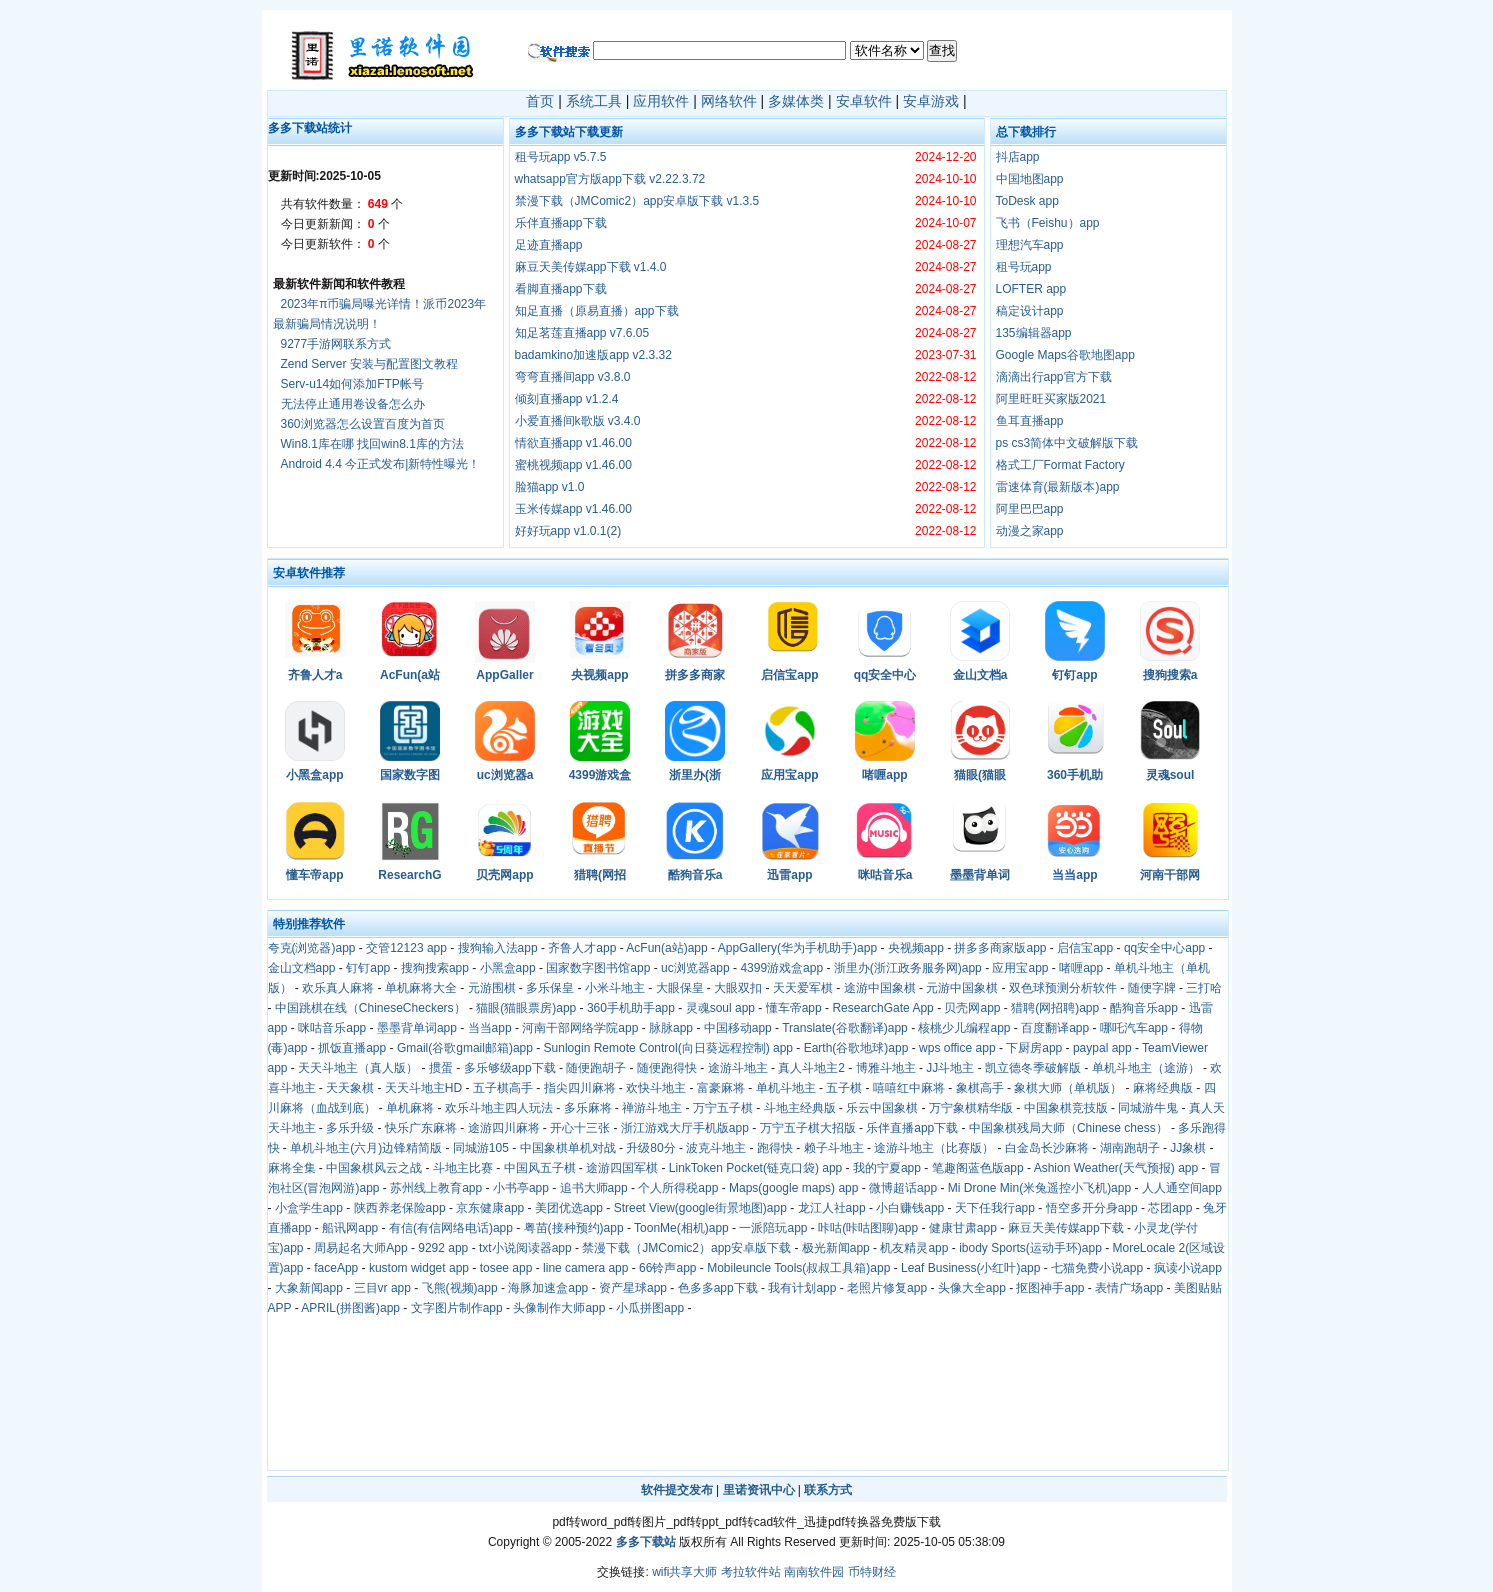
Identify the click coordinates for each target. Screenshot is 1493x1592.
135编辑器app (1034, 333)
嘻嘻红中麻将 (909, 1088)
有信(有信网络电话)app (451, 1228)
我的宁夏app (887, 1168)
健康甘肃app (963, 1228)
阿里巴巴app (1030, 509)
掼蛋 (441, 1068)
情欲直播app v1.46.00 (573, 443)
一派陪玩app (773, 1228)
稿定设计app (1030, 311)
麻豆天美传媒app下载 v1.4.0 (591, 267)
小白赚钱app (910, 1208)
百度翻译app (1055, 1028)
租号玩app (1024, 267)
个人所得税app (678, 1188)
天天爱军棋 (803, 988)
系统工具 (594, 101)
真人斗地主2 (811, 1068)
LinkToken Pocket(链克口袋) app (755, 1168)
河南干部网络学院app (580, 1028)
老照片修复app (887, 1288)
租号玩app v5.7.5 (561, 157)
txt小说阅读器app (525, 1248)
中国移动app (738, 1028)
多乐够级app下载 (510, 1068)
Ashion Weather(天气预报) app (1116, 1168)
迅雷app (789, 875)
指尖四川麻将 (580, 1088)
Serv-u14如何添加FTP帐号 (352, 384)
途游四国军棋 (622, 1168)
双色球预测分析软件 (1063, 988)
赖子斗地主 (834, 1148)
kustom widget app (419, 1268)
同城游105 (481, 1148)
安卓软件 (864, 101)
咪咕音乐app (332, 1028)
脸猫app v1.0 (550, 487)
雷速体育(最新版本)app (1058, 487)
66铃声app (667, 1268)
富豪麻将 (721, 1088)
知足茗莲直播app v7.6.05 (582, 333)
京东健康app (490, 1208)
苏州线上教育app (436, 1188)
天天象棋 (350, 1088)
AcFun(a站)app (666, 948)
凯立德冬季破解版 (1033, 1068)
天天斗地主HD (423, 1088)
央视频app (599, 675)
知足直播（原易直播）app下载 (597, 311)
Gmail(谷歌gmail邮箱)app (465, 1048)
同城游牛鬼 (1148, 1108)
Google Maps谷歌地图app (1065, 355)
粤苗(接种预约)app (574, 1228)
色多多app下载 (718, 1288)
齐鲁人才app (582, 948)
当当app (1074, 875)
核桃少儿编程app (964, 1028)
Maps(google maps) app (793, 1188)
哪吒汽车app (1134, 1028)
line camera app (585, 1268)
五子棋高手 (503, 1088)
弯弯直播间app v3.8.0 (573, 377)
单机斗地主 (786, 1088)
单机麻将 (410, 1108)
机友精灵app (914, 1248)
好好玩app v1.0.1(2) (568, 531)
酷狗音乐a (695, 875)
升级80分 (650, 1148)
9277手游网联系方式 (336, 344)
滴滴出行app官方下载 (1054, 377)
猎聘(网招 (600, 875)
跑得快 (775, 1148)
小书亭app (521, 1188)
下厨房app (1034, 1048)
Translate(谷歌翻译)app (845, 1028)
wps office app (957, 1048)
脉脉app (671, 1028)
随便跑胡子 (596, 1068)
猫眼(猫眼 (980, 775)
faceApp (336, 1268)
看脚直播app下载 (561, 289)
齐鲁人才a (315, 675)
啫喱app (884, 775)
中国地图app (1030, 179)
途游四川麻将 (504, 1128)
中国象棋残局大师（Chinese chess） (1068, 1128)
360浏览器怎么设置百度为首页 (363, 424)
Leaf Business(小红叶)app (970, 1268)
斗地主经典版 (800, 1108)
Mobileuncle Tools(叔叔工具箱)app (798, 1268)
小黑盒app (314, 775)
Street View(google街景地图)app (700, 1208)
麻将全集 (292, 1168)
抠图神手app (1050, 1288)
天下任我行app (995, 1208)
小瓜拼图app (650, 1308)
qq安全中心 (885, 675)
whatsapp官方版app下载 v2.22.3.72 (610, 179)
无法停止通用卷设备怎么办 (353, 404)
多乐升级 (350, 1128)
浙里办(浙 (695, 775)
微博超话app (903, 1188)
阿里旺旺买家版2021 (1051, 399)
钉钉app (1074, 675)
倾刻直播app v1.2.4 (567, 399)
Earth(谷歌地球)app (856, 1048)
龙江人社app (832, 1208)
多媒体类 (796, 101)
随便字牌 (1152, 988)
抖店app (1018, 157)
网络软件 (729, 101)
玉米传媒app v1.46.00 (573, 509)
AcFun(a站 (410, 675)
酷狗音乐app (1144, 1008)
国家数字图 (410, 775)
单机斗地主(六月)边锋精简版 (366, 1148)
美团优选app (569, 1208)
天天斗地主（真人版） (358, 1068)
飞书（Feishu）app (1048, 223)
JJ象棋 (1188, 1148)
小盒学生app (309, 1208)
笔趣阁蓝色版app (978, 1168)
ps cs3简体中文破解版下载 (1067, 443)
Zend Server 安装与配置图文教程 (369, 364)
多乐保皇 (550, 988)
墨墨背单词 (980, 875)
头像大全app (972, 1288)
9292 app (443, 1248)
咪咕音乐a (885, 875)
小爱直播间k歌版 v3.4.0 (578, 421)
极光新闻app (836, 1248)
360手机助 (1075, 775)
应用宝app (789, 775)
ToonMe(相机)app (681, 1228)
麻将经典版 (1163, 1088)
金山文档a (980, 675)
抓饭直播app (352, 1048)
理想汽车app (1030, 245)
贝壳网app (504, 875)
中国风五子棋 (540, 1168)
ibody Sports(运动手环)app (1030, 1248)
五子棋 (844, 1088)
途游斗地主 (738, 1068)
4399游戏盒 (600, 775)
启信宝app (789, 675)
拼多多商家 (695, 675)
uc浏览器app (695, 968)
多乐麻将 (588, 1108)
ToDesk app (1027, 201)
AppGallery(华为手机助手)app (797, 948)
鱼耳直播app (1030, 421)
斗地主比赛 (463, 1168)
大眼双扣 (738, 988)
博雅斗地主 (886, 1068)
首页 (540, 101)
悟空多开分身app (1092, 1208)
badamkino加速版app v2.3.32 (593, 355)
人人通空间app (1182, 1188)
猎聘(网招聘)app (1055, 1008)
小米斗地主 (615, 988)
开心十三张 (580, 1128)
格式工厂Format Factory (1060, 465)
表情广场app (1129, 1288)
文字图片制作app (457, 1308)
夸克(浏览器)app (312, 948)
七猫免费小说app (1097, 1268)
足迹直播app (549, 245)
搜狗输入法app (498, 948)
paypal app (1102, 1048)
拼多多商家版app (1000, 948)
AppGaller (504, 675)
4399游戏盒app (781, 968)
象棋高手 (980, 1088)
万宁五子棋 (723, 1108)
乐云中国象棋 (882, 1108)
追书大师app (594, 1188)
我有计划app (802, 1288)
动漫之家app (1030, 531)
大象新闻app (309, 1288)
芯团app (1170, 1208)
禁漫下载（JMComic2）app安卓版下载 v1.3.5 (637, 201)
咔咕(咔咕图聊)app (868, 1228)
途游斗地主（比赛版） (934, 1148)
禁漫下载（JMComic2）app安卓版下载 (686, 1248)
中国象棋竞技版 (1066, 1108)
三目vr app (382, 1288)
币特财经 (872, 1572)
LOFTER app (1031, 289)
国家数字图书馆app (598, 968)
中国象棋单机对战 (568, 1148)
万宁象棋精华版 (971, 1108)
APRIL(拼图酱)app (350, 1308)
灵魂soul (1170, 775)
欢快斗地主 (656, 1088)
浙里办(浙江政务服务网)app (908, 968)
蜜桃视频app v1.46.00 (573, 465)
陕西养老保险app (400, 1208)
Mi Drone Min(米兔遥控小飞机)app (1039, 1188)
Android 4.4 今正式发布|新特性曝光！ (381, 464)
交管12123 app (406, 948)
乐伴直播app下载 (561, 223)
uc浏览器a (505, 775)
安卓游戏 (931, 101)
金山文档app (302, 968)
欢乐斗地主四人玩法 (499, 1108)
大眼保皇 (680, 988)
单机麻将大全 (421, 988)
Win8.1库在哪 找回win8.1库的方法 (372, 444)
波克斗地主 (716, 1148)
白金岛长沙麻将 (1047, 1148)
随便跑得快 (667, 1068)
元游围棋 (492, 988)
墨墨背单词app (417, 1028)
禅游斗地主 (652, 1108)
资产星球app (633, 1288)
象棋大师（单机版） (1068, 1088)
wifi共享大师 (684, 1572)
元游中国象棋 (962, 988)
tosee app (506, 1268)
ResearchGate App (882, 1008)
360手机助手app (631, 1008)
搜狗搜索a (1170, 675)
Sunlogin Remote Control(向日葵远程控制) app (668, 1048)
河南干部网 (1170, 875)
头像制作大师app (559, 1308)
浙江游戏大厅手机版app (685, 1128)
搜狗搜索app (435, 968)
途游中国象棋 (880, 988)
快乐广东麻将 (421, 1128)
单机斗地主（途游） (1146, 1068)
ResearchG (409, 875)
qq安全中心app (1164, 948)
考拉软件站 (751, 1572)
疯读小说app (1188, 1268)
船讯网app (350, 1228)
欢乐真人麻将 (338, 988)
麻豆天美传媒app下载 (1066, 1228)
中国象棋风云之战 (374, 1168)
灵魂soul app (720, 1008)
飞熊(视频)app (460, 1288)
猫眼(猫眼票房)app (526, 1008)
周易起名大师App (360, 1248)
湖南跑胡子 (1130, 1148)
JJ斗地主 (950, 1068)
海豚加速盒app (548, 1288)
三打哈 (1204, 988)
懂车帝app (314, 875)
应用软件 (661, 101)
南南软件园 (814, 1572)
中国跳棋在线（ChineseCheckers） (370, 1008)
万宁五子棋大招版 (808, 1128)
